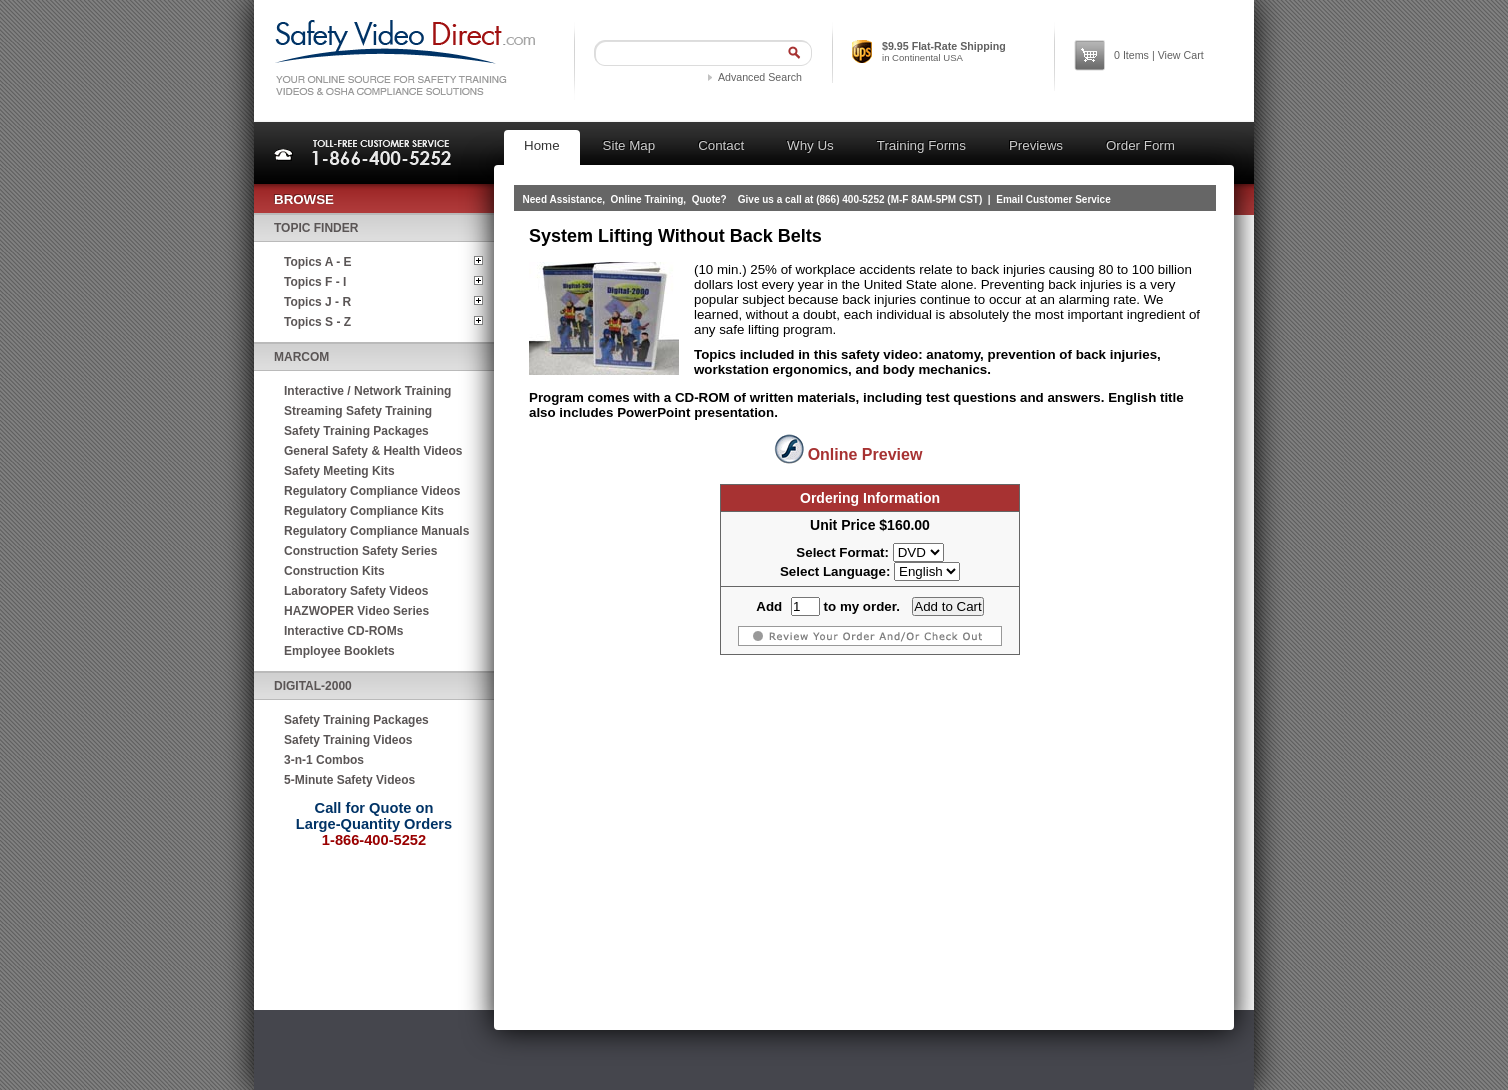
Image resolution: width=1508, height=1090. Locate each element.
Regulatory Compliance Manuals (376, 531)
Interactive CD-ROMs (343, 631)
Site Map (629, 145)
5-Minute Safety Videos (349, 780)
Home (542, 145)
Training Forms (921, 145)
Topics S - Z (317, 322)
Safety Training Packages (356, 431)
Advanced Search (760, 77)
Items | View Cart (1159, 55)
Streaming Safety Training (358, 411)
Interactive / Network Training (367, 391)
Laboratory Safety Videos (356, 591)
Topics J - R (317, 302)
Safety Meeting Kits (339, 471)
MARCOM (301, 357)
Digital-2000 (313, 686)
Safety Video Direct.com (404, 57)
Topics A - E (318, 262)
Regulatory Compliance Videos (372, 491)
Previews (1036, 145)
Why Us (810, 145)
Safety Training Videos (348, 740)
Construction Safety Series (360, 551)
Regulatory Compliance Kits (364, 511)
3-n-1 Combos (324, 760)
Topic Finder (316, 228)
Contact (721, 145)
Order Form (1140, 145)
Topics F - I (315, 282)
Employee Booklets (339, 651)
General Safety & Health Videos (373, 451)
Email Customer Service (1053, 199)
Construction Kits (334, 571)
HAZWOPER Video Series (356, 611)
